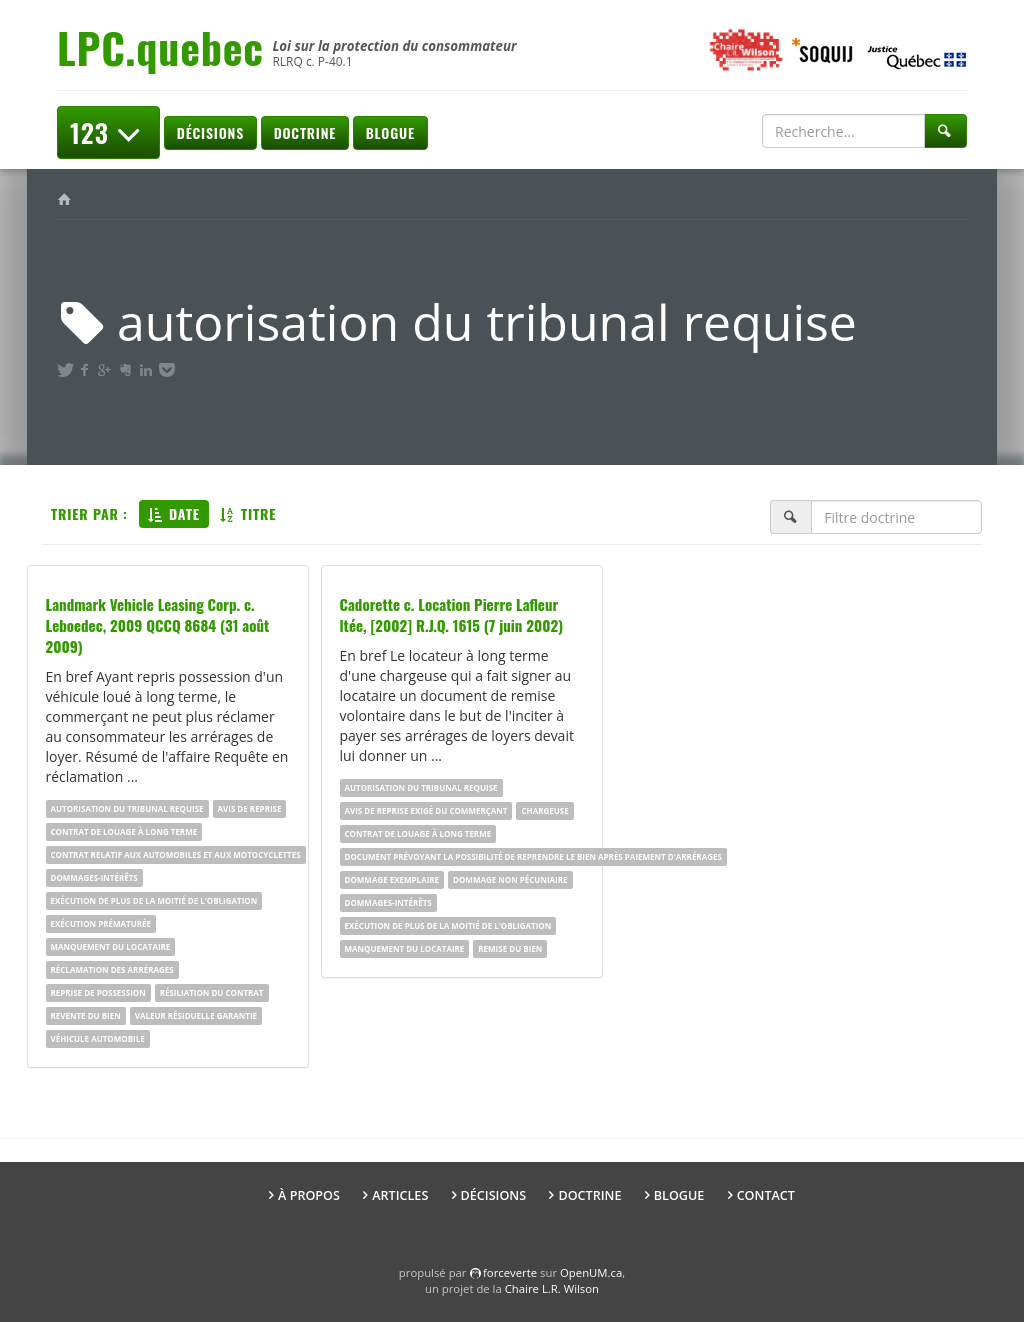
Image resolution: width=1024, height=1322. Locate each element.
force (510, 1272)
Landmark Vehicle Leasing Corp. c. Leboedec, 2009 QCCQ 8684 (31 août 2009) (158, 625)
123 (108, 132)
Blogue (390, 132)
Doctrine (305, 132)
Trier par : (89, 513)
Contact (766, 1195)
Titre (248, 513)
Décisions (210, 132)
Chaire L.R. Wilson (552, 1288)
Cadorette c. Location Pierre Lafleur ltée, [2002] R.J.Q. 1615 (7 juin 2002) (452, 614)
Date (174, 513)
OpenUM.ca (591, 1272)
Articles (400, 1195)
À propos (309, 1195)
